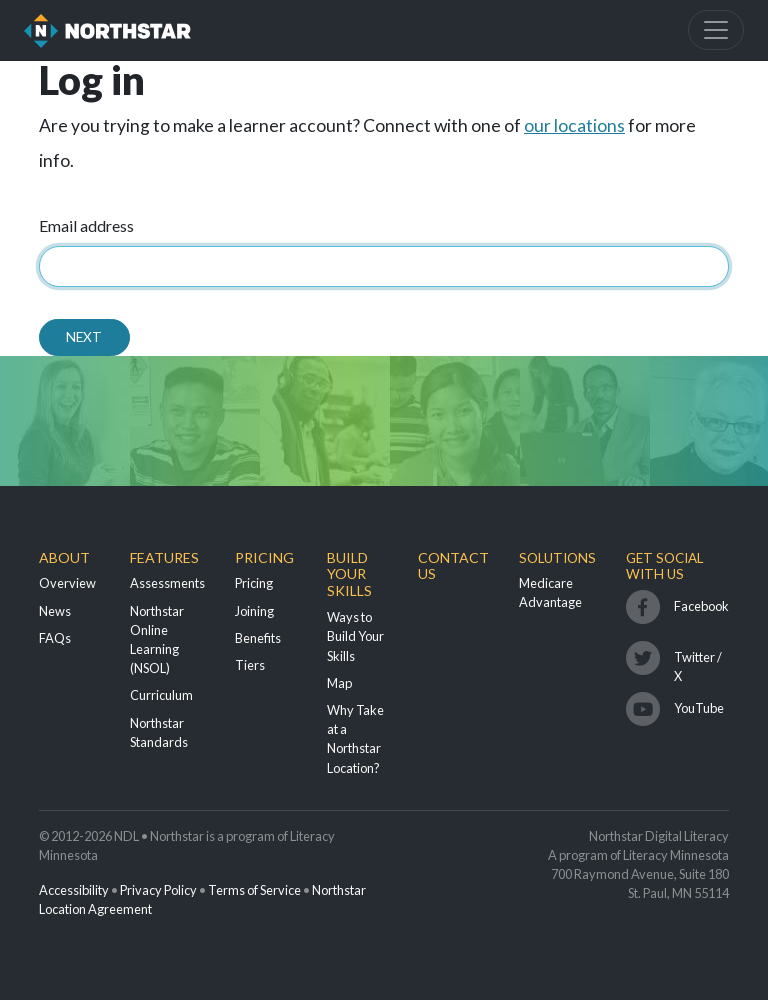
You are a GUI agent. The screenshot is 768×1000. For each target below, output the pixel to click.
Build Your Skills (349, 574)
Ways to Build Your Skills (355, 636)
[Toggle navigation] (716, 30)
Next (84, 337)
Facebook (701, 606)
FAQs (55, 638)
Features (164, 557)
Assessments (167, 583)
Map (339, 683)
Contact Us (453, 566)
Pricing (264, 557)
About (64, 557)
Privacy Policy (158, 890)
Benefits (258, 638)
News (55, 611)
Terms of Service (254, 890)
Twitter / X (698, 662)
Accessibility (74, 890)
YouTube (699, 708)
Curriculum (161, 695)
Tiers (250, 665)
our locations (574, 125)
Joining (254, 611)
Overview (67, 583)
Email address (86, 225)
